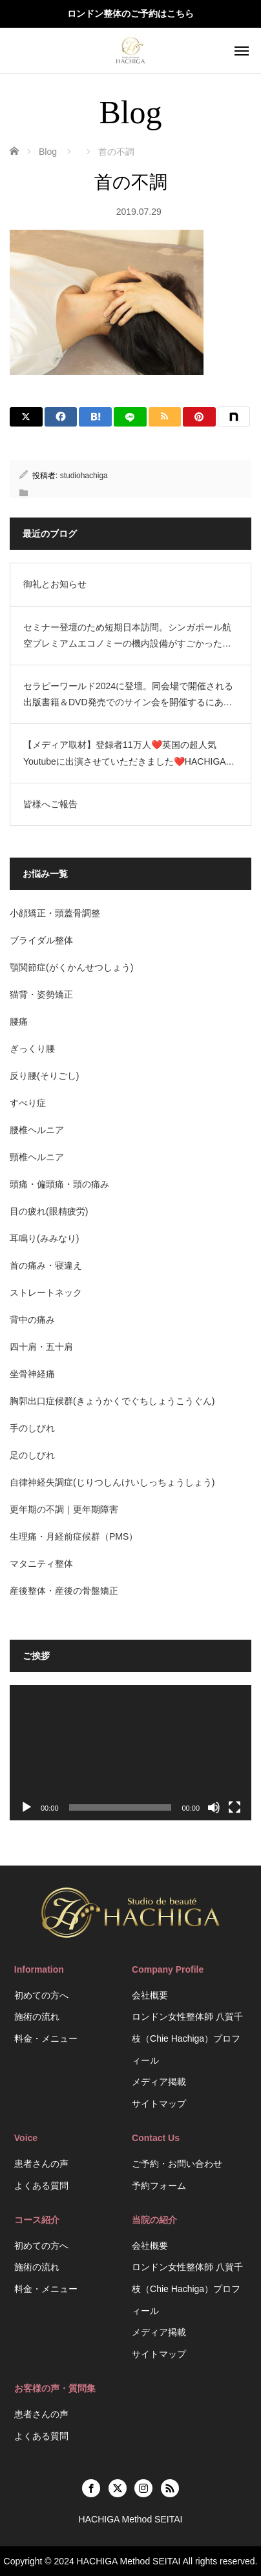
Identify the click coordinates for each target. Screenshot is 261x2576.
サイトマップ (159, 2103)
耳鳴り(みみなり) (44, 1238)
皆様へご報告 (50, 804)
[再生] (26, 1807)
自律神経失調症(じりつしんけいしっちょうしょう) (112, 1482)
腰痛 (19, 1021)
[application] (130, 1752)
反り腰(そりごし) (44, 1076)
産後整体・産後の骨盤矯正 (64, 1590)
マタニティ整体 (41, 1563)
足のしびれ (32, 1455)
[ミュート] (213, 1807)
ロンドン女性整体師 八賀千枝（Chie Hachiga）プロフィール (187, 2038)
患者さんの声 (41, 2163)
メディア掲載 (159, 2082)
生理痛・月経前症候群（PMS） (74, 1536)
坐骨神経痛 (32, 1374)
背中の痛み (32, 1319)
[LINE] (130, 417)
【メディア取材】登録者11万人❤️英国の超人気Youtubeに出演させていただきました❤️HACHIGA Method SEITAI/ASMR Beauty (124, 754)
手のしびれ (32, 1428)
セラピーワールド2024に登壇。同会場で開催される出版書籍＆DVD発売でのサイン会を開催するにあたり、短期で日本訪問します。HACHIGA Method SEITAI (128, 695)
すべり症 (28, 1103)
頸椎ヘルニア (37, 1157)
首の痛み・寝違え (46, 1265)
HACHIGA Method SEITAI (129, 2561)
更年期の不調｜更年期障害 (64, 1509)
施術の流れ (36, 2016)
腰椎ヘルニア (37, 1130)
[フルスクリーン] (234, 1807)
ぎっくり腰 (32, 1048)
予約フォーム (159, 2185)
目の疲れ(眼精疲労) (49, 1211)
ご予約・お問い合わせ (177, 2163)
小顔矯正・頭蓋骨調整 (55, 913)
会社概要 (150, 1995)
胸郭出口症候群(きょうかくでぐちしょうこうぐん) (112, 1401)
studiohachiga (84, 475)
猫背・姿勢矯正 (41, 994)
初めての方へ (41, 1995)
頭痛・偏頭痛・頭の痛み (59, 1184)
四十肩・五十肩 (41, 1347)
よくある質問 (41, 2185)
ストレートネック (46, 1292)
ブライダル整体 (41, 940)
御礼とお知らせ (55, 584)
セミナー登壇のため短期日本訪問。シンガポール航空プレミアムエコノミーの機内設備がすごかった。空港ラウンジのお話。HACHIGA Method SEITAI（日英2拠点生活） (129, 637)
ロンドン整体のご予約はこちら (130, 13)
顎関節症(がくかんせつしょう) (71, 967)
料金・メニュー (46, 2038)
